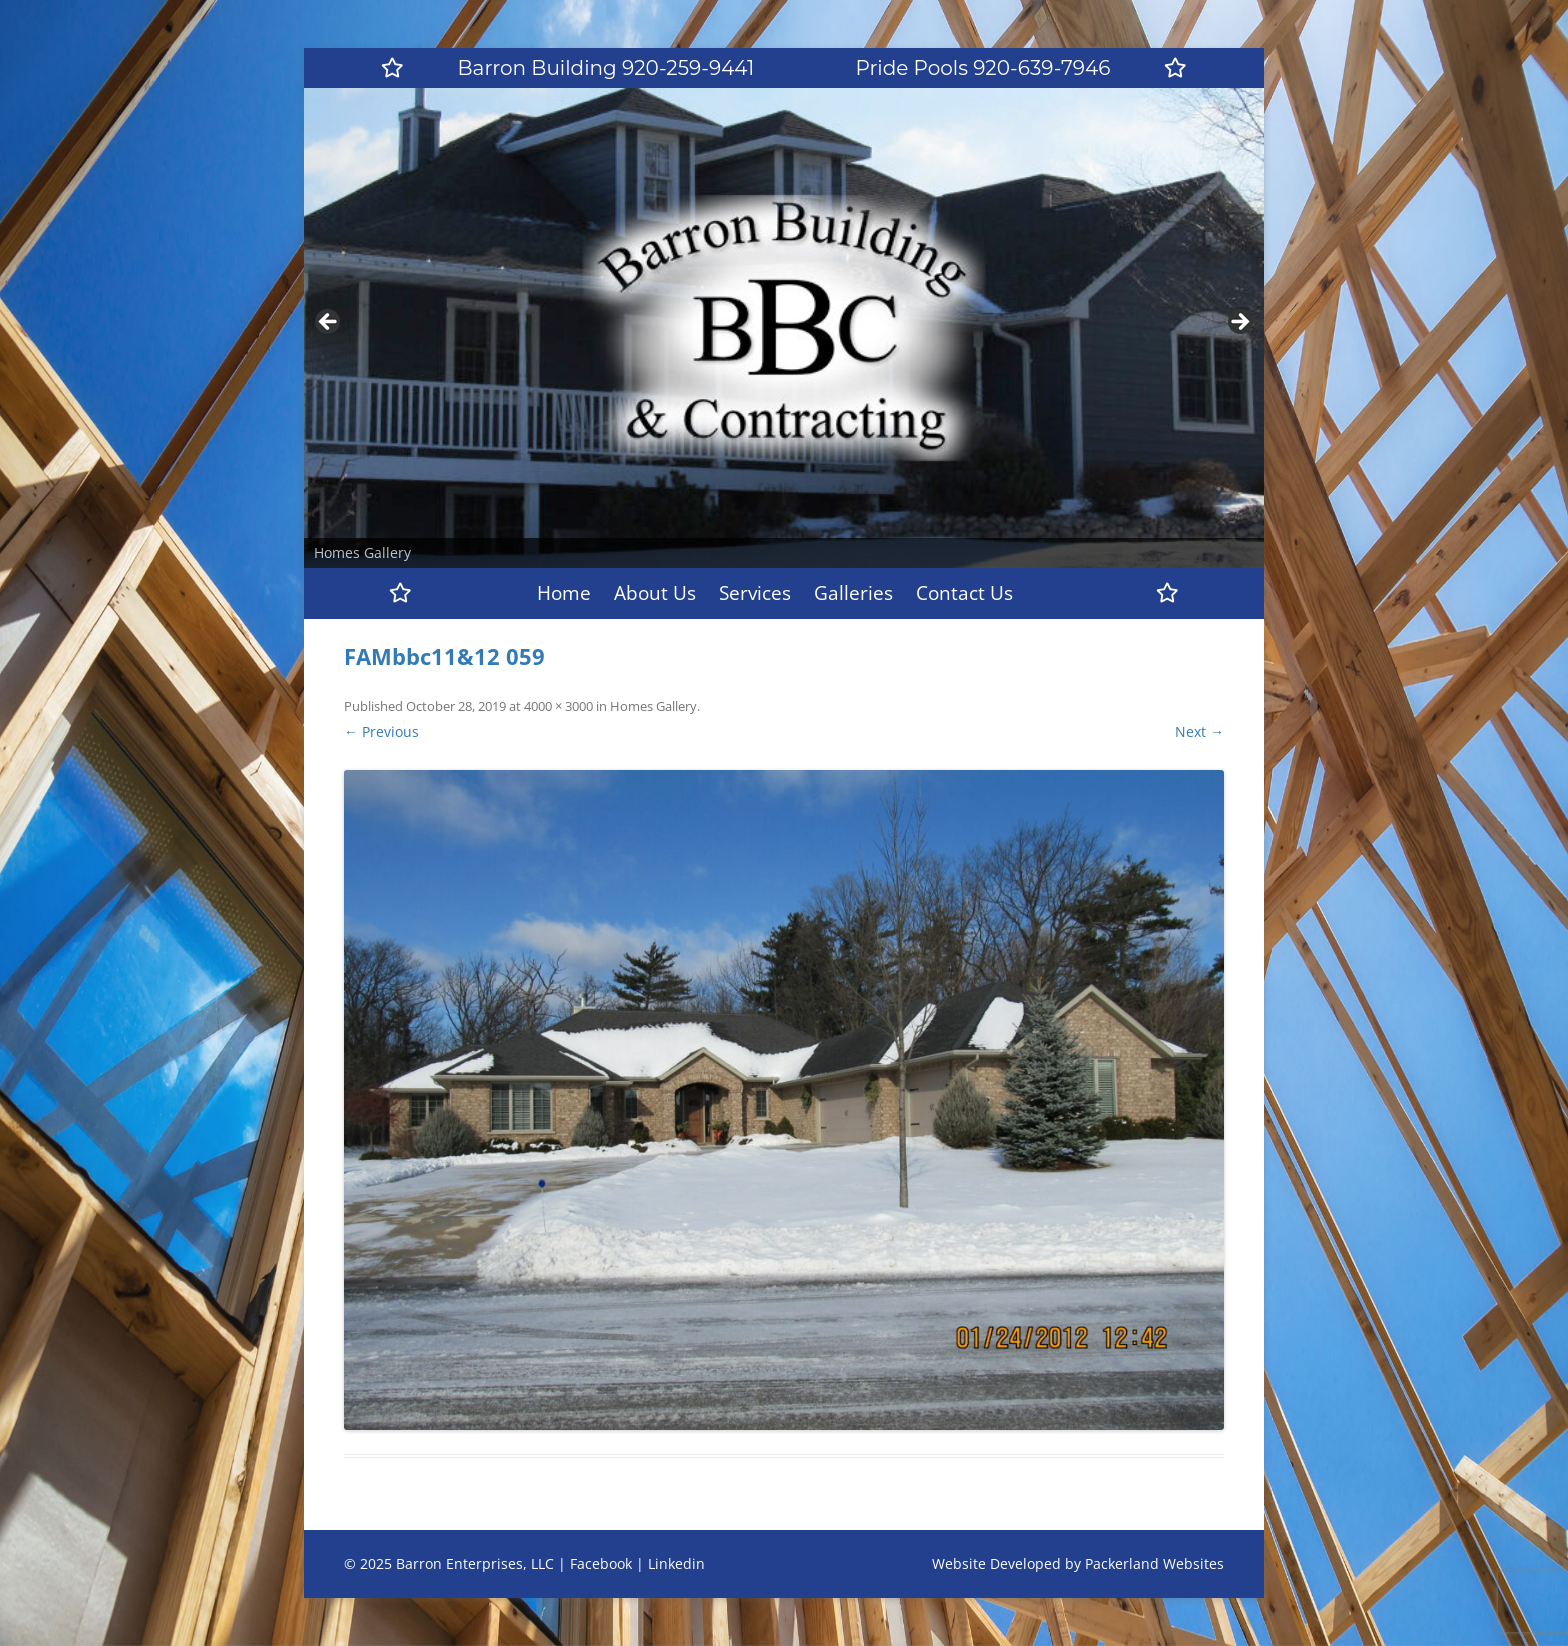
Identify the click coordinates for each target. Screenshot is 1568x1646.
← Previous (381, 731)
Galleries (853, 593)
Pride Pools (983, 68)
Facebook (601, 1563)
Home (564, 593)
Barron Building (606, 68)
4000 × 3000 (558, 706)
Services (755, 593)
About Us (655, 593)
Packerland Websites (1154, 1563)
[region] (784, 328)
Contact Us (964, 593)
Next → (1199, 731)
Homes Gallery (653, 706)
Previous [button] (329, 323)
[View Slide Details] (784, 328)
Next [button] (1239, 323)
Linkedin (676, 1563)
